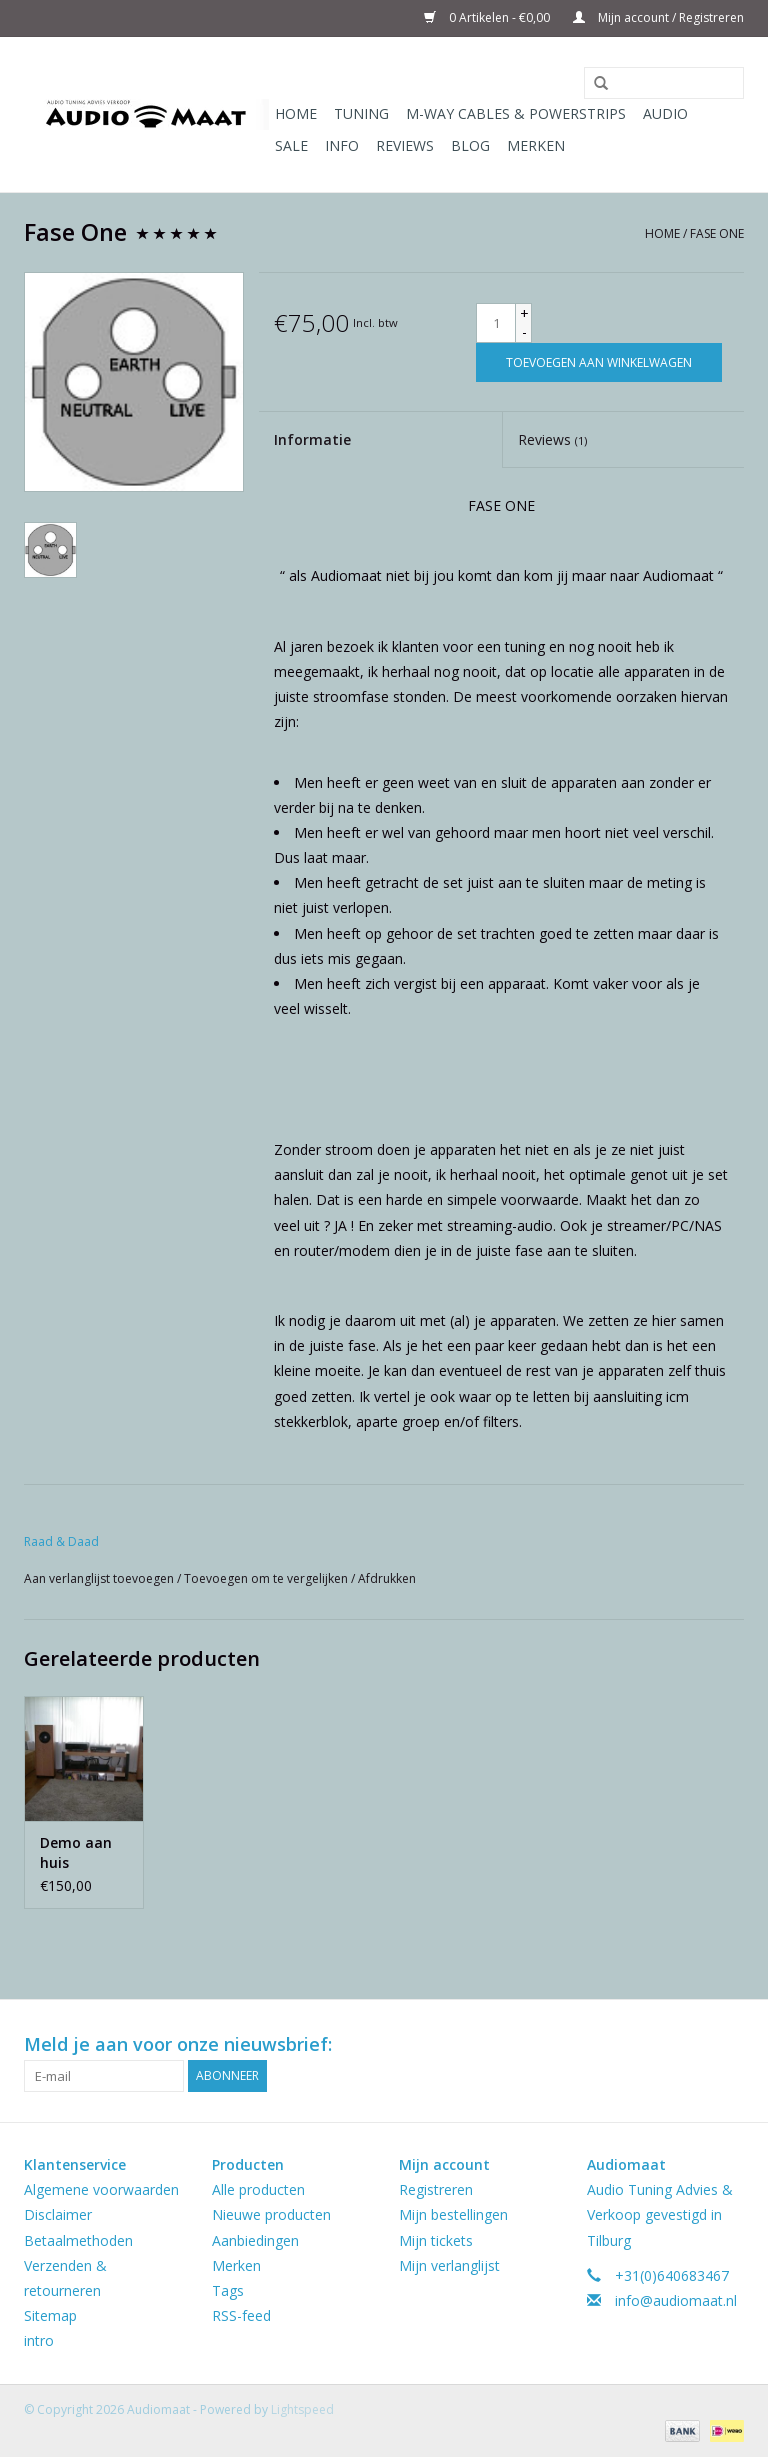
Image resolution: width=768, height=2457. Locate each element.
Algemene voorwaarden (101, 2189)
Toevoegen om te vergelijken (267, 1578)
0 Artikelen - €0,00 (488, 17)
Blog (470, 145)
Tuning (361, 113)
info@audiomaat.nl (676, 2300)
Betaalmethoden (78, 2240)
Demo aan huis (76, 1852)
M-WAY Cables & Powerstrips (516, 113)
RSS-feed (241, 2315)
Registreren (436, 2189)
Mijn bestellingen (453, 2214)
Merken (536, 145)
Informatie (312, 439)
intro (39, 2340)
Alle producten (258, 2189)
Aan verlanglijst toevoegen (100, 1578)
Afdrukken (387, 1578)
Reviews (405, 145)
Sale (291, 145)
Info (342, 145)
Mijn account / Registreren (658, 17)
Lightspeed (302, 2409)
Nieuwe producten (271, 2214)
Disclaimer (58, 2214)
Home (296, 113)
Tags (228, 2290)
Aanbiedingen (255, 2240)
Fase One (717, 233)
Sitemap (50, 2315)
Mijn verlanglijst (449, 2265)
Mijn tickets (436, 2240)
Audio (665, 113)
